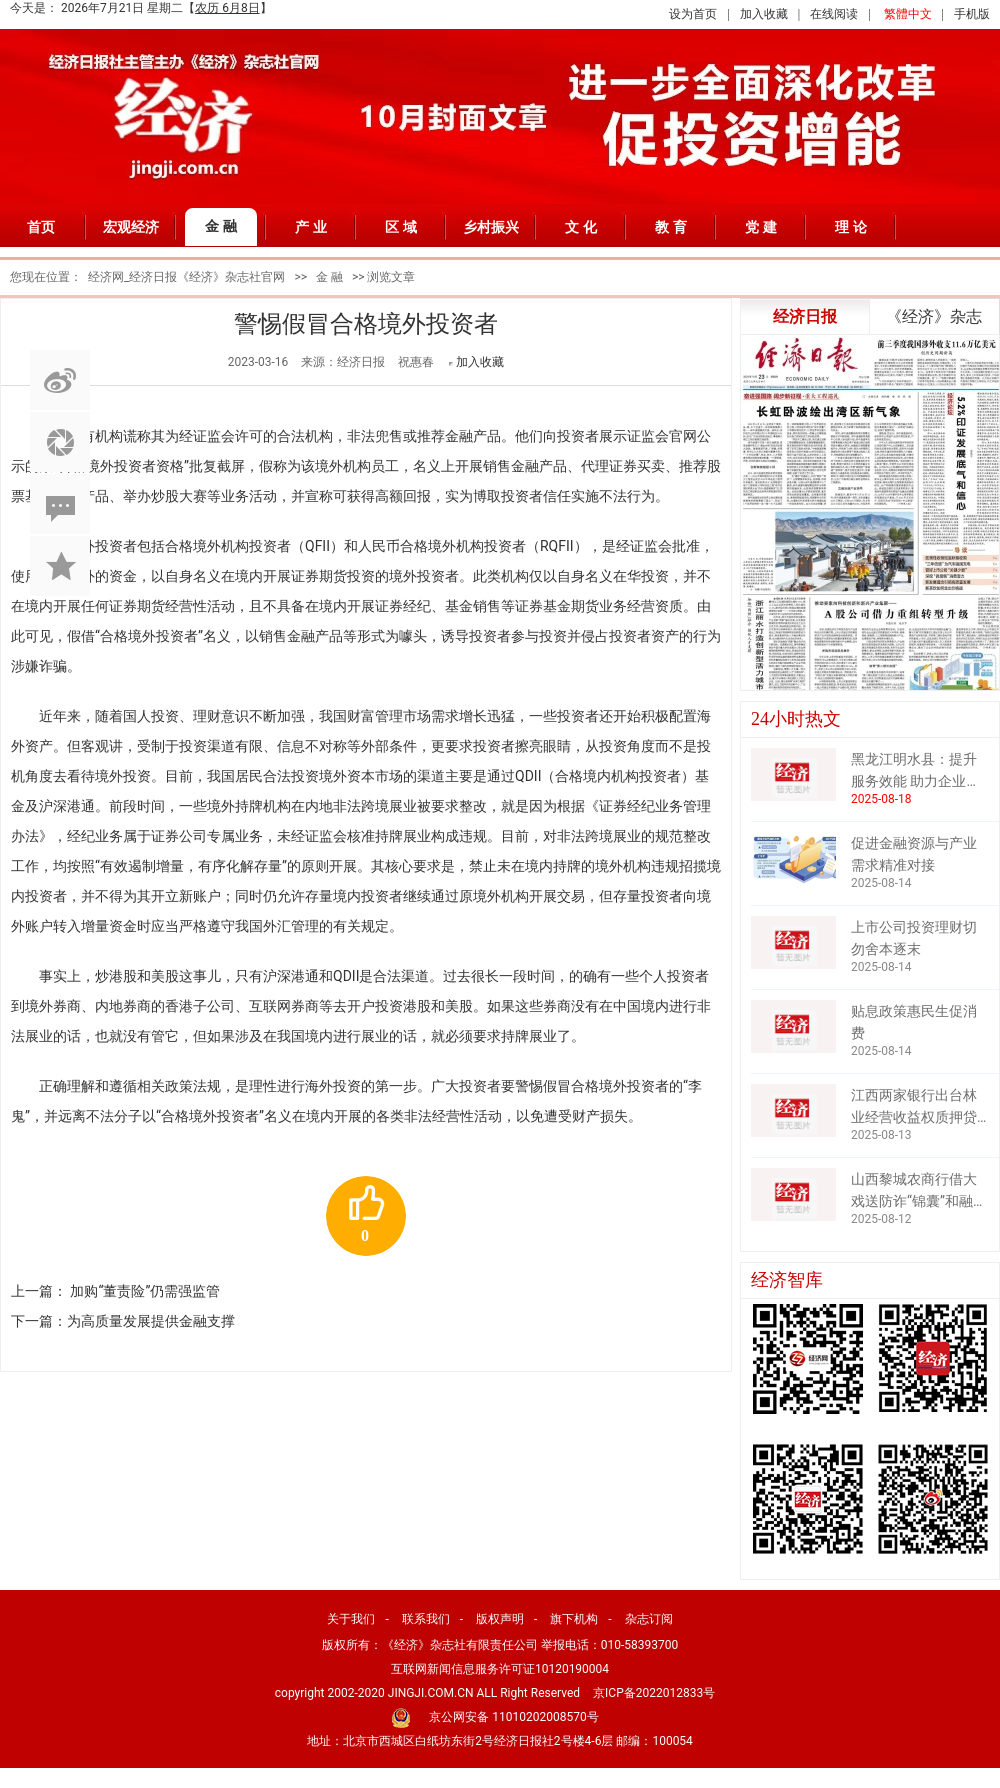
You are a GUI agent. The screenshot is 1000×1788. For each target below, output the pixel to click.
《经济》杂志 (934, 316)
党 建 (761, 227)
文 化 (581, 227)
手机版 (972, 14)
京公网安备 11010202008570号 (513, 1717)
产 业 (311, 227)
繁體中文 (908, 14)
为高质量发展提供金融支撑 (151, 1321)
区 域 (401, 227)
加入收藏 (764, 14)
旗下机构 (574, 1619)
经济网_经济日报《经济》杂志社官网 (186, 277)
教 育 (671, 227)
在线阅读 (834, 14)
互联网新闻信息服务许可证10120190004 (500, 1669)
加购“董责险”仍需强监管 (145, 1291)
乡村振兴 (491, 227)
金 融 (221, 226)
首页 (41, 227)
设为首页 (693, 14)
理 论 (851, 227)
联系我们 (426, 1619)
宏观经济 (131, 227)
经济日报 (805, 316)
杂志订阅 (649, 1619)
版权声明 (500, 1619)
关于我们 (351, 1619)
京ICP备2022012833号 (654, 1693)
